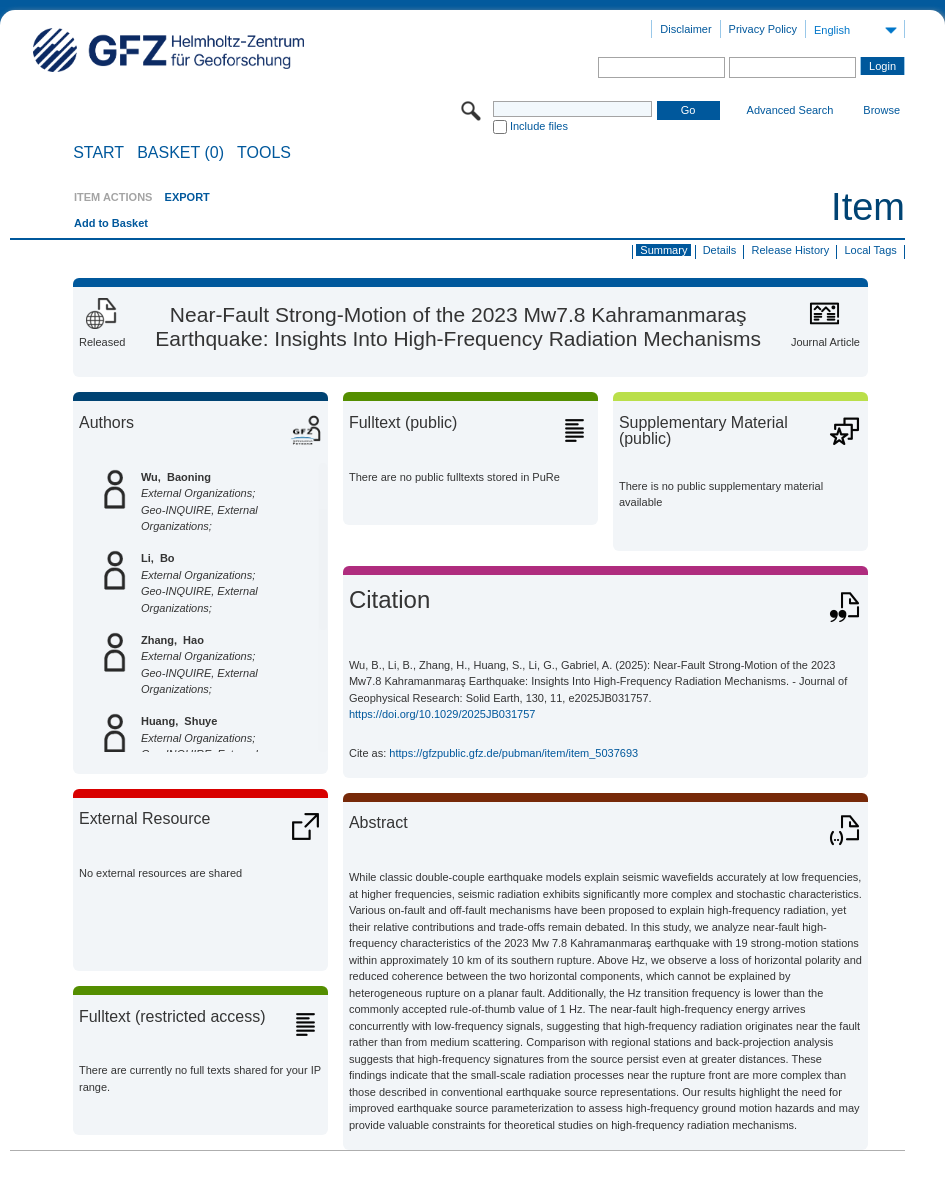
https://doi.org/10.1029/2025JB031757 (442, 714)
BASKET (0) (180, 153)
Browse (881, 110)
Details (720, 250)
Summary (663, 250)
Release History (791, 250)
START (98, 153)
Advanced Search (790, 110)
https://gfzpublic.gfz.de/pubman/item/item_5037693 (513, 753)
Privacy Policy (763, 29)
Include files (539, 126)
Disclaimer (685, 29)
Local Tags (870, 250)
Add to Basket (111, 223)
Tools (264, 153)
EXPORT (187, 197)
